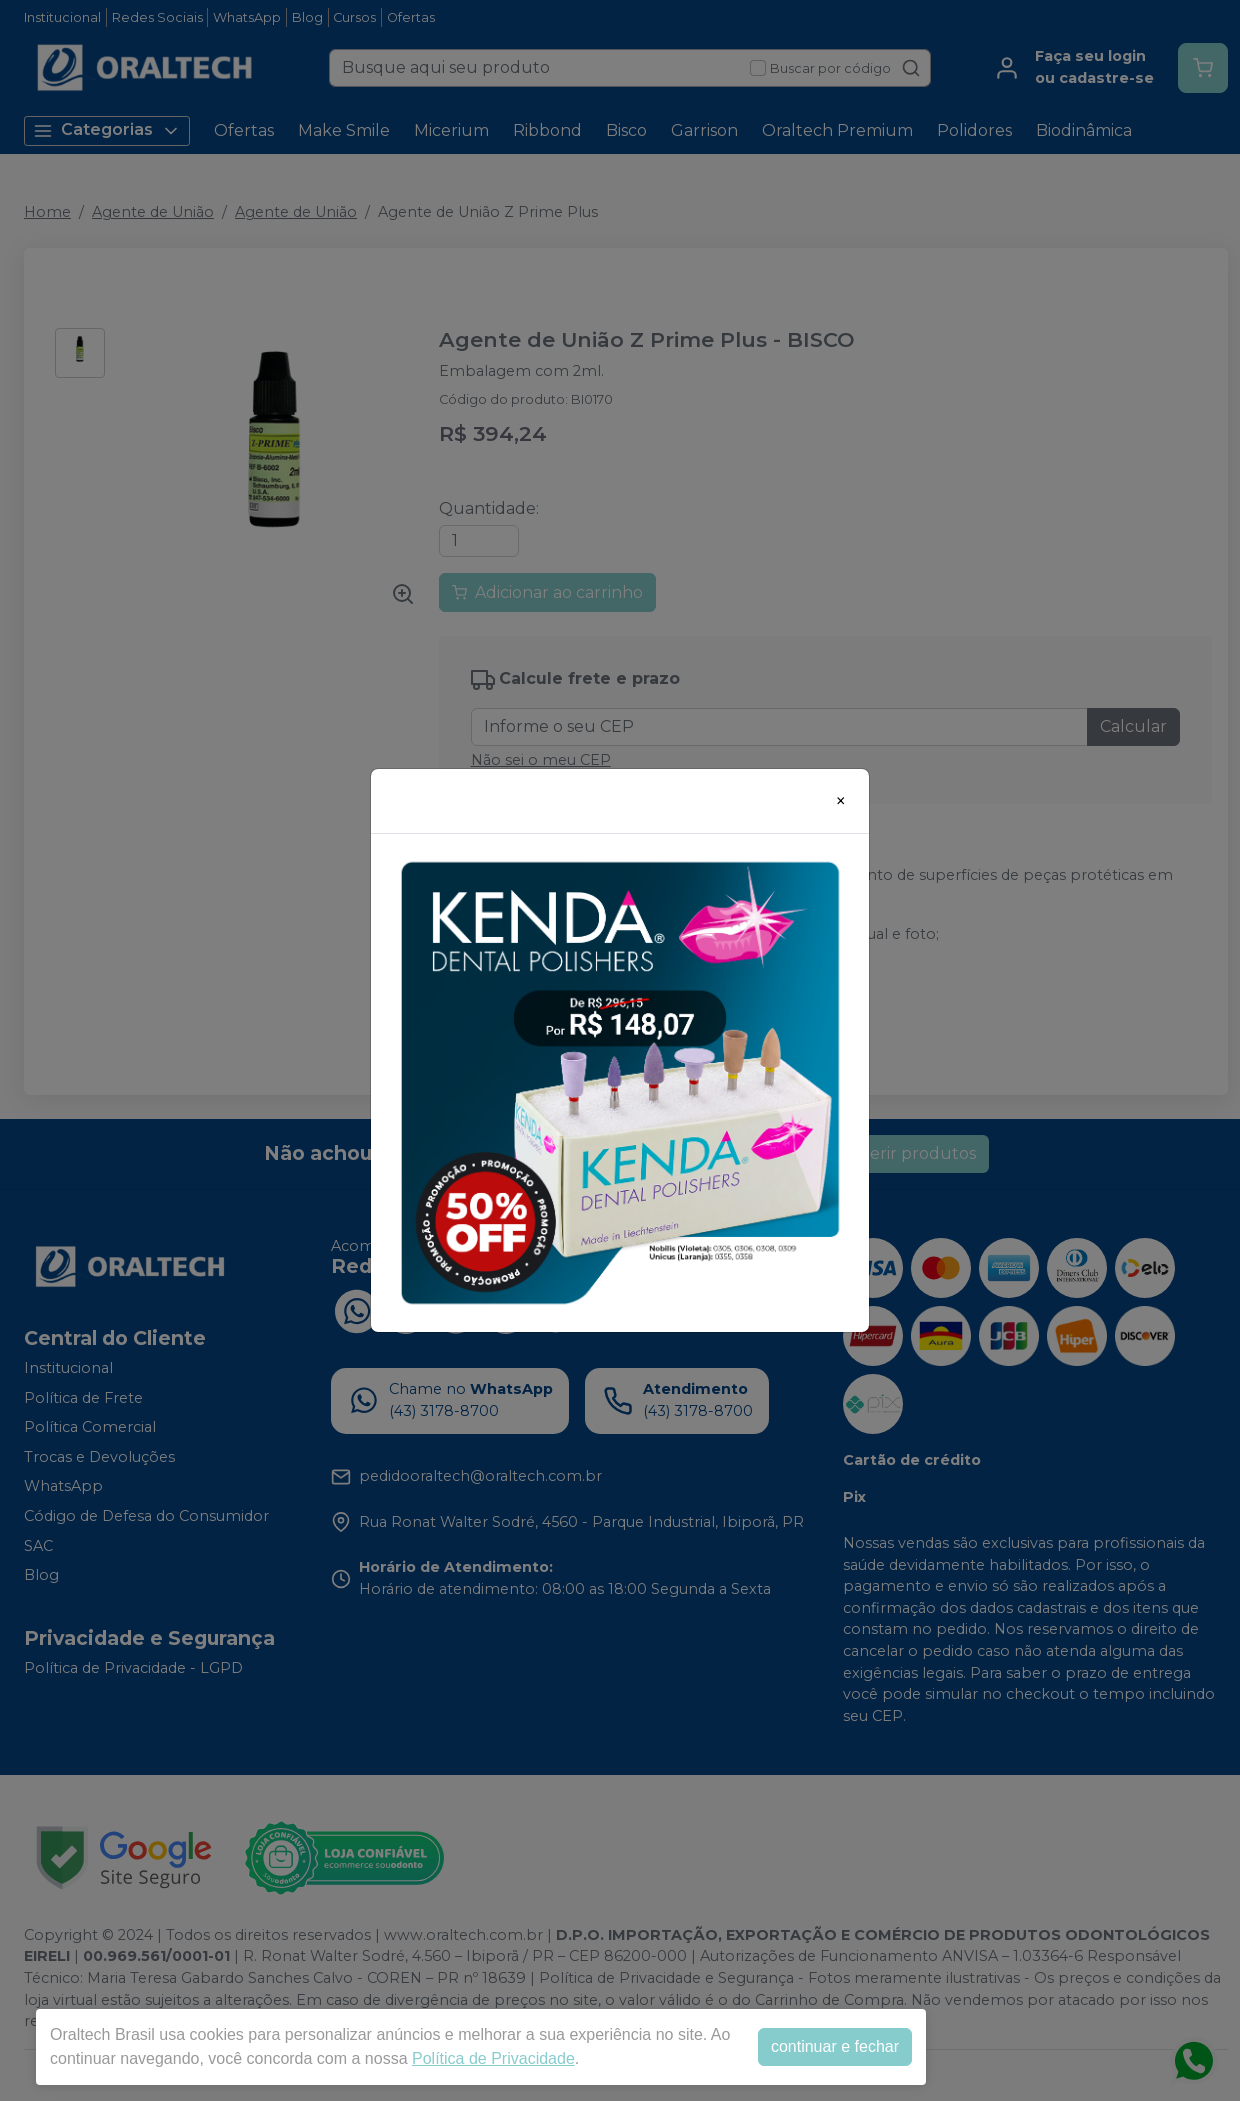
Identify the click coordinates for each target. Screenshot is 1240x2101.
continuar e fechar (835, 2046)
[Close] (841, 801)
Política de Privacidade (493, 2058)
